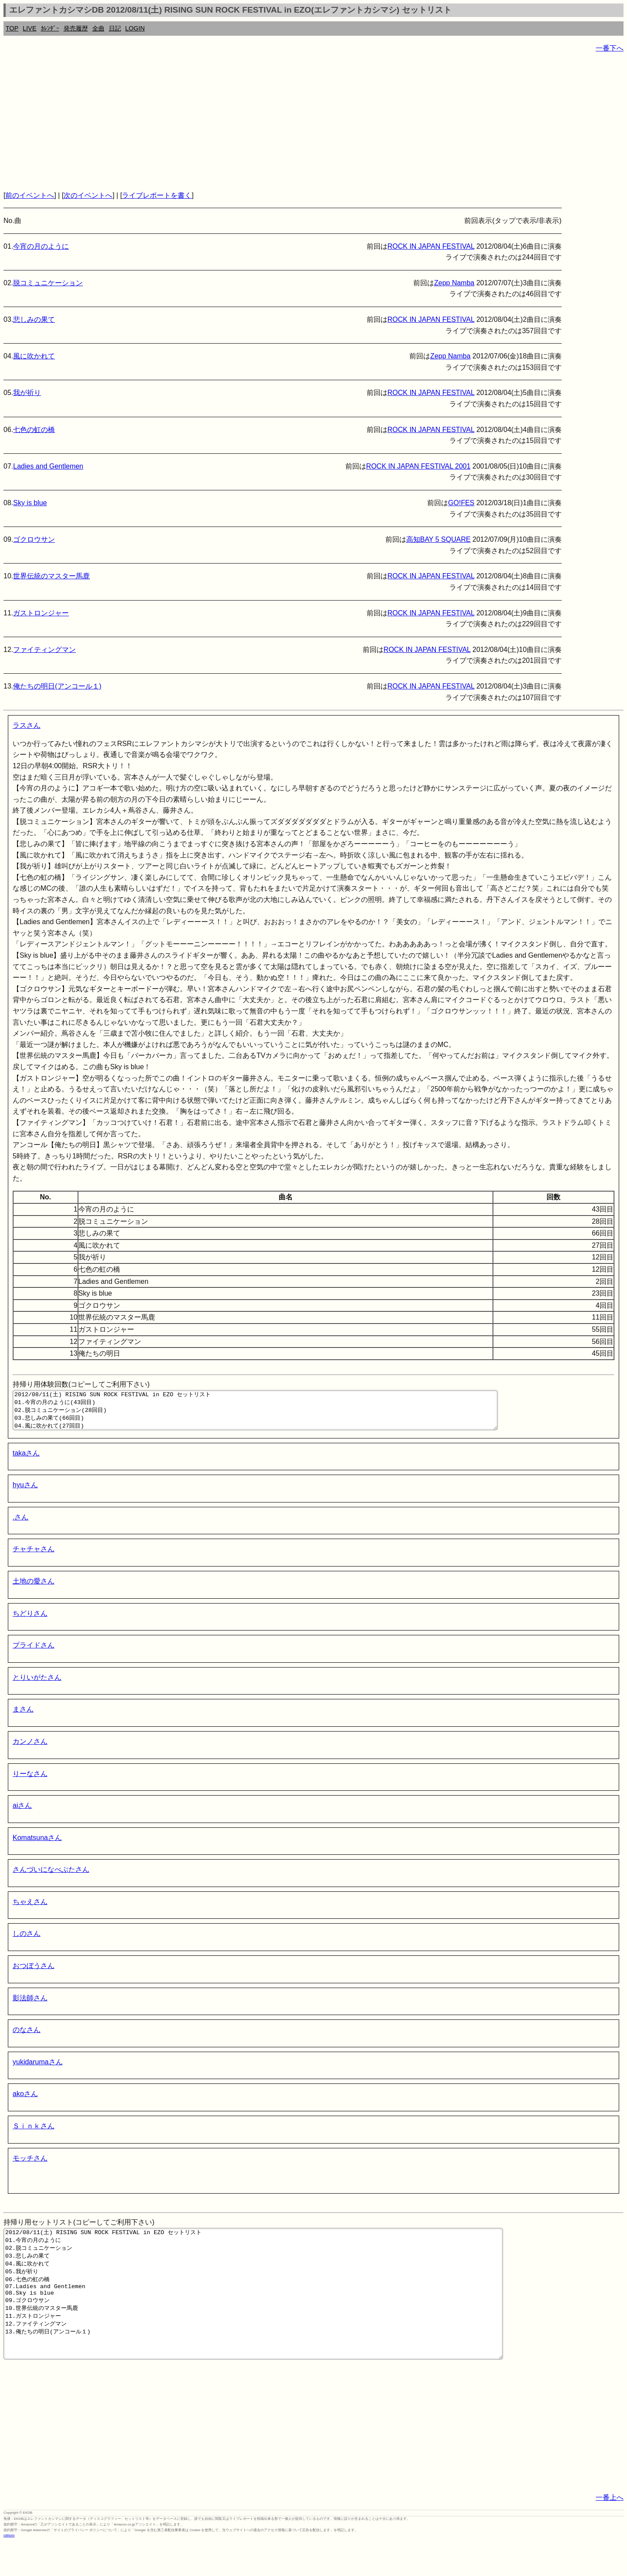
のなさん (26, 2037)
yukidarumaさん (38, 2069)
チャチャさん (33, 1556)
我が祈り (27, 392)
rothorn (8, 2569)
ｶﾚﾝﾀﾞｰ (50, 28)
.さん (20, 1525)
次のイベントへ (88, 195)
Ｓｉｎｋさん (33, 2133)
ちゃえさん (30, 1909)
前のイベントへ (29, 195)
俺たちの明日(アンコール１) (57, 686)
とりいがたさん (37, 1685)
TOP (12, 28)
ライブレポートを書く (157, 195)
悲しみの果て (34, 319)
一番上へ (610, 2531)
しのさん (26, 1941)
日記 (115, 28)
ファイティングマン (44, 649)
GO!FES (461, 502)
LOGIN (135, 28)
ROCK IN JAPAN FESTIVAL (431, 246)
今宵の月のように (41, 246)
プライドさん (33, 1653)
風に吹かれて (34, 356)
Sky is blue (30, 502)
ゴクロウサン (34, 539)
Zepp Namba (454, 283)
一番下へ (610, 48)
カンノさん (30, 1749)
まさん (23, 1717)
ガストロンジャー (41, 613)
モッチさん (30, 2166)
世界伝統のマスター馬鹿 (51, 576)
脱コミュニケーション (48, 283)
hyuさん (25, 1492)
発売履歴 (76, 28)
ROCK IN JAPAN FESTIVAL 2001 (418, 466)
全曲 (98, 28)
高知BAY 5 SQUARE (438, 539)
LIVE (29, 28)
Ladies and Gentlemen (48, 466)
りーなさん (30, 1781)
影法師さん (30, 2005)
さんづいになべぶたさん (51, 1877)
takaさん (26, 1461)
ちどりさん (30, 1621)
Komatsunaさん (37, 1845)
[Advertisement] (264, 122)
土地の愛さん (33, 1589)
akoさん (25, 2101)
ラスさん (26, 725)
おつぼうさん (33, 1973)
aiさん (22, 1813)
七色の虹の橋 (34, 429)
